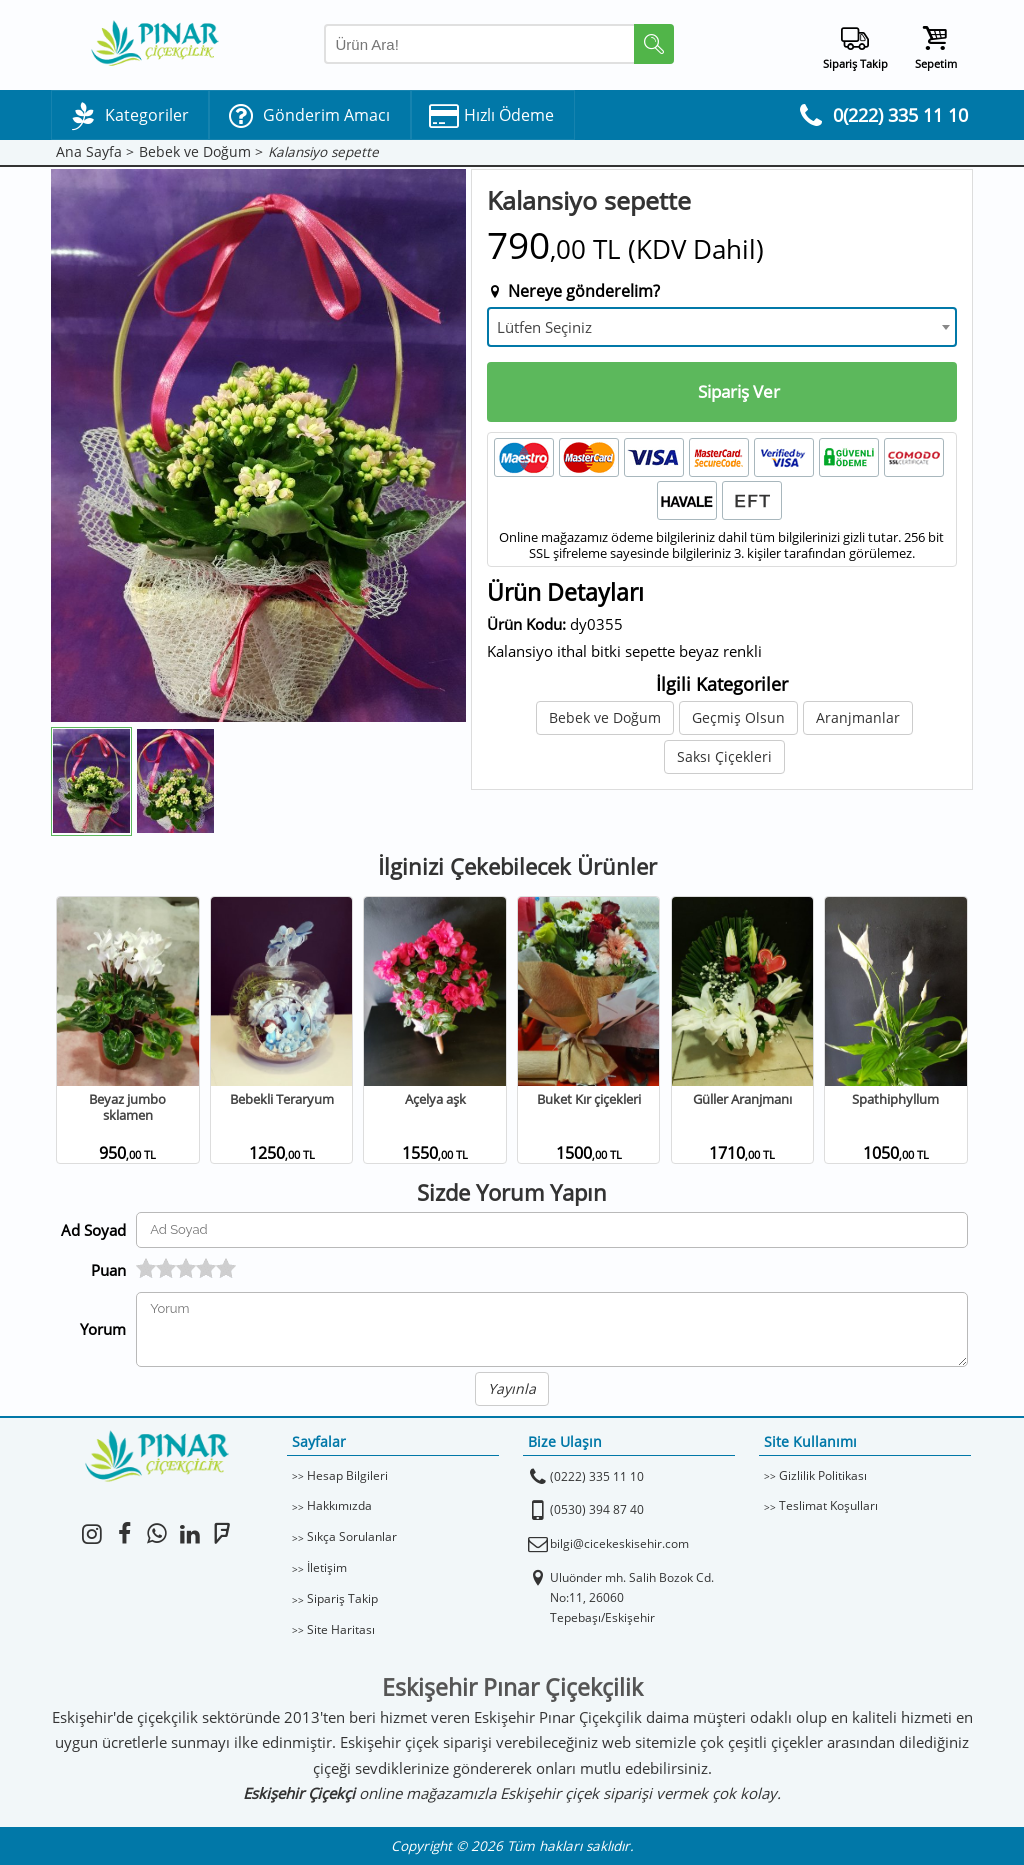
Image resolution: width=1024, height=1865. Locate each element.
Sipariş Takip (342, 1598)
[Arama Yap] (499, 44)
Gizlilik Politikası (823, 1475)
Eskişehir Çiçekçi (299, 1793)
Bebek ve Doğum (605, 717)
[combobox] (722, 327)
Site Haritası (341, 1629)
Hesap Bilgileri (347, 1475)
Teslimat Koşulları (828, 1505)
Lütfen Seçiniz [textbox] (544, 327)
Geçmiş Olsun (738, 717)
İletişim (327, 1567)
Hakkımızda (339, 1505)
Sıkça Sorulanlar (352, 1536)
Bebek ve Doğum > (201, 152)
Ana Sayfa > (95, 152)
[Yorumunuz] (552, 1329)
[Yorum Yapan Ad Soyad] (552, 1230)
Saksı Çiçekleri (724, 756)
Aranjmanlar (858, 717)
